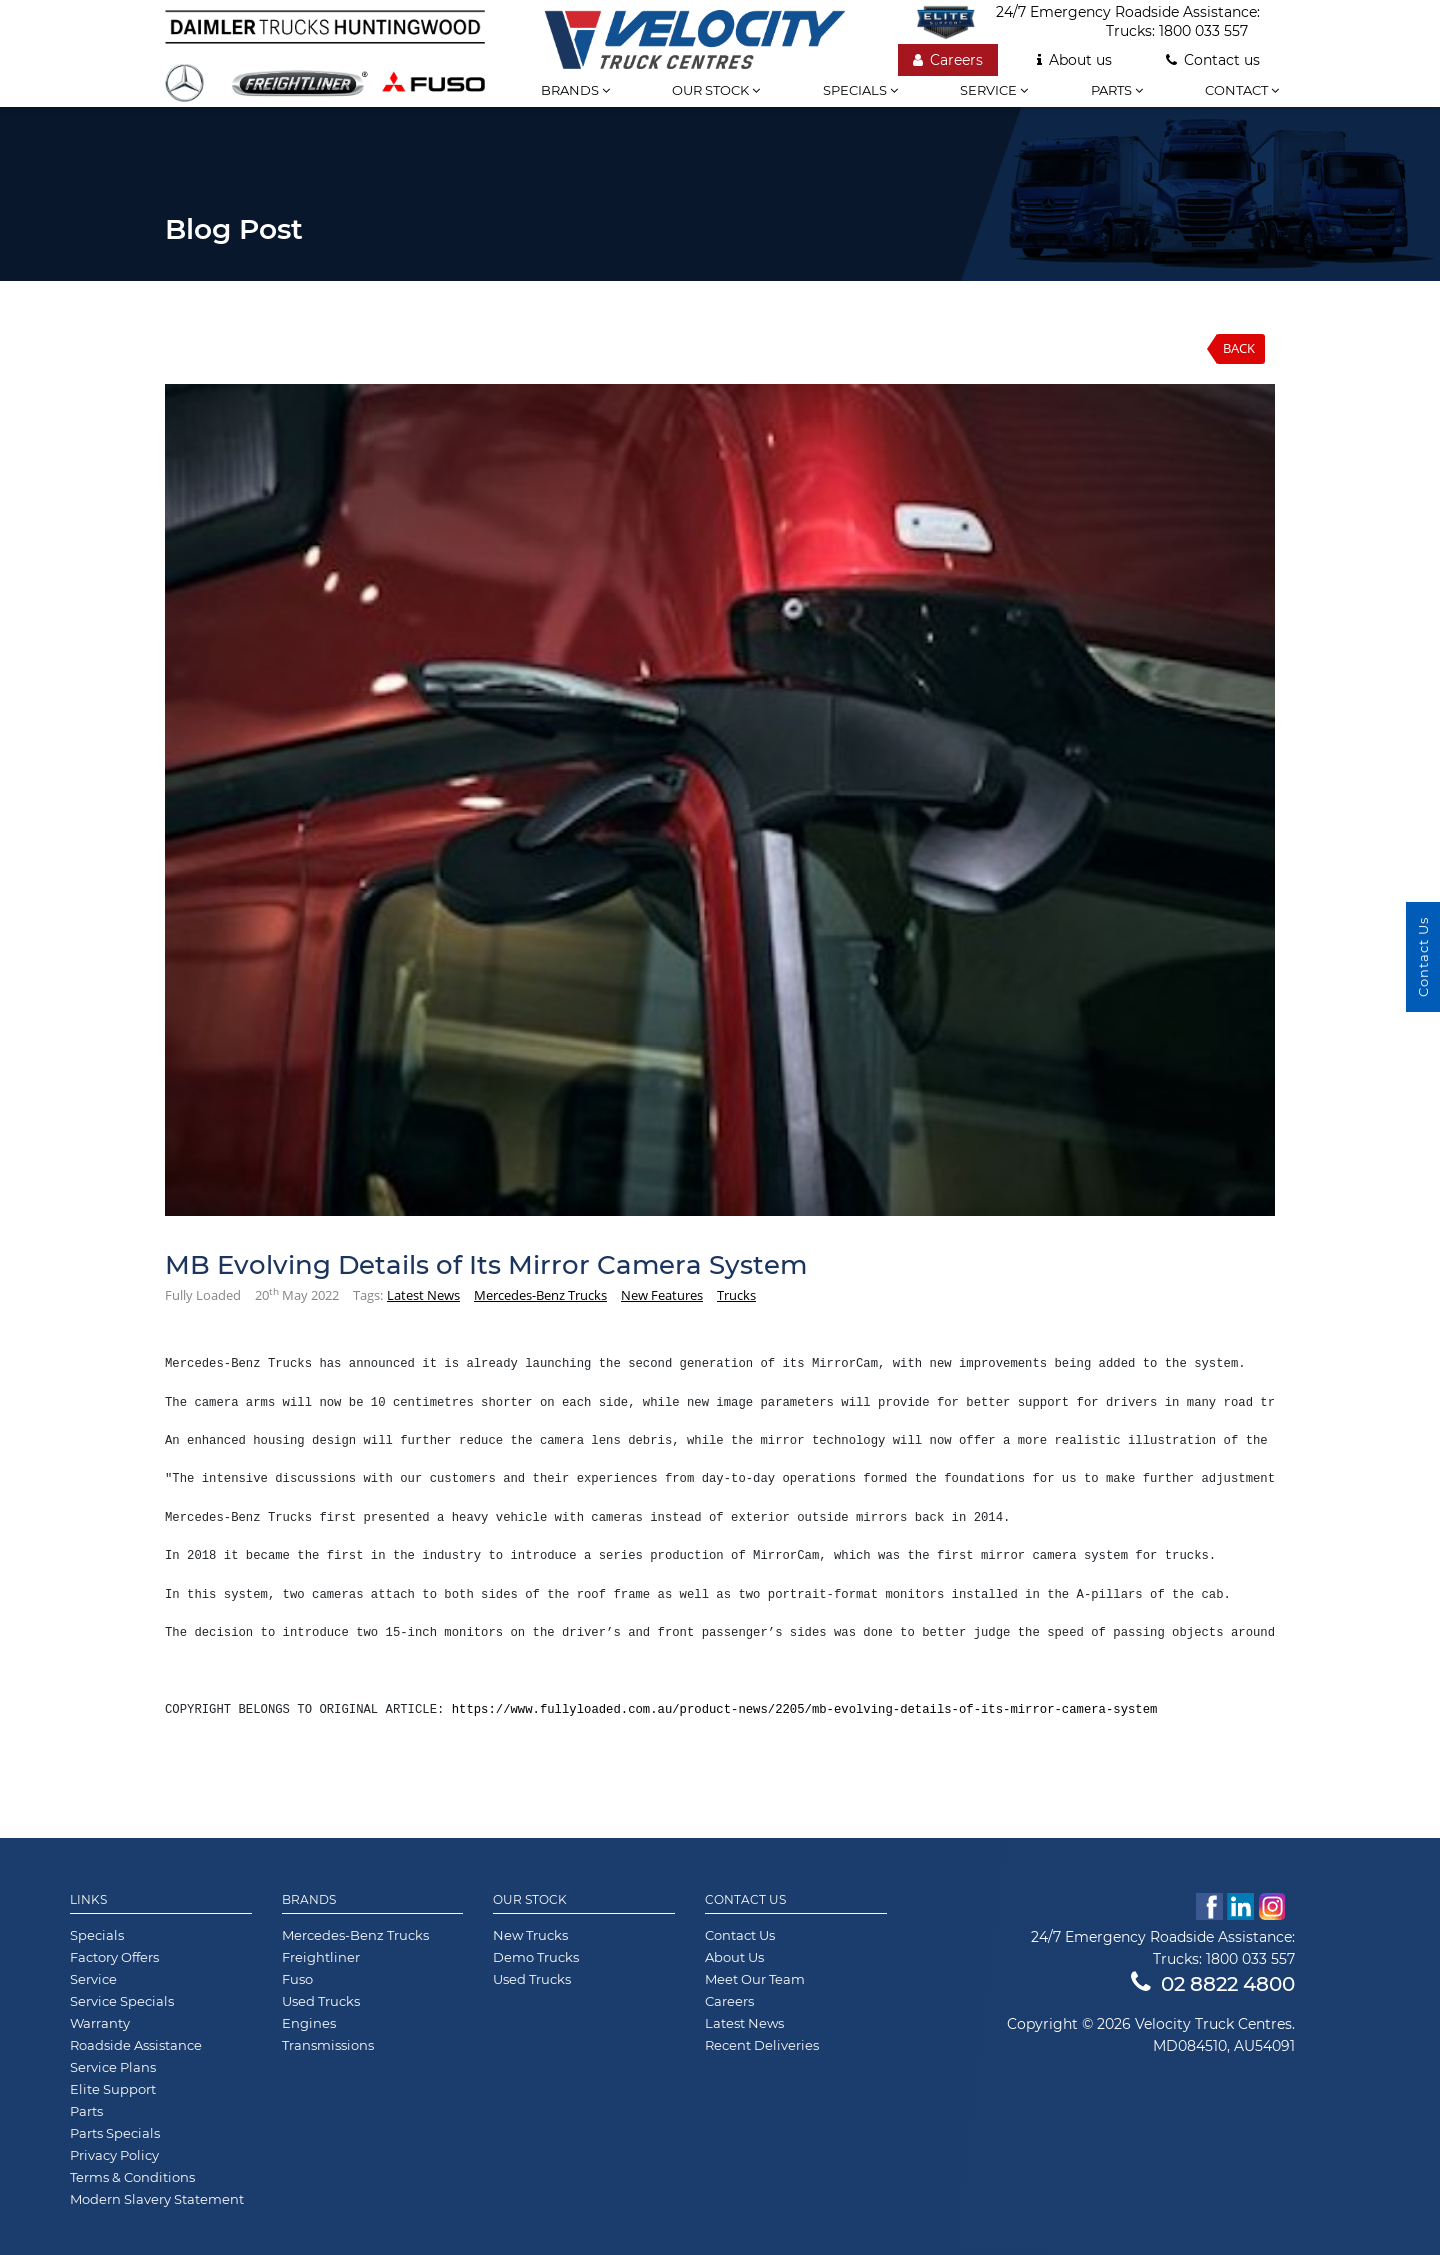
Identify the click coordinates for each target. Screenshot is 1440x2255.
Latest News (423, 1295)
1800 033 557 (1203, 31)
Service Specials (122, 2001)
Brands (575, 90)
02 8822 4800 (1213, 1984)
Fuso (297, 1979)
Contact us (1213, 60)
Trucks (736, 1295)
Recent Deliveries (762, 2045)
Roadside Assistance (136, 2045)
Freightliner (321, 1957)
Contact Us (745, 1900)
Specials (860, 90)
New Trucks (530, 1935)
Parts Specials (115, 2133)
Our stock (716, 90)
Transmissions (328, 2045)
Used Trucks (321, 2001)
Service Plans (113, 2067)
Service (994, 90)
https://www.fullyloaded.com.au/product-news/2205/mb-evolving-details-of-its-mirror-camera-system (805, 1710)
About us (1074, 60)
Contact (1242, 90)
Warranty (100, 2023)
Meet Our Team (755, 1979)
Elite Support (113, 2089)
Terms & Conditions (132, 2177)
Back (1239, 348)
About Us (734, 1957)
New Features (662, 1295)
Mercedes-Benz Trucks (540, 1295)
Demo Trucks (536, 1957)
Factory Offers (114, 1957)
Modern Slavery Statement (157, 2199)
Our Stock (530, 1900)
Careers (948, 60)
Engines (309, 2023)
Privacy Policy (114, 2155)
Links (88, 1900)
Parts (1117, 90)
